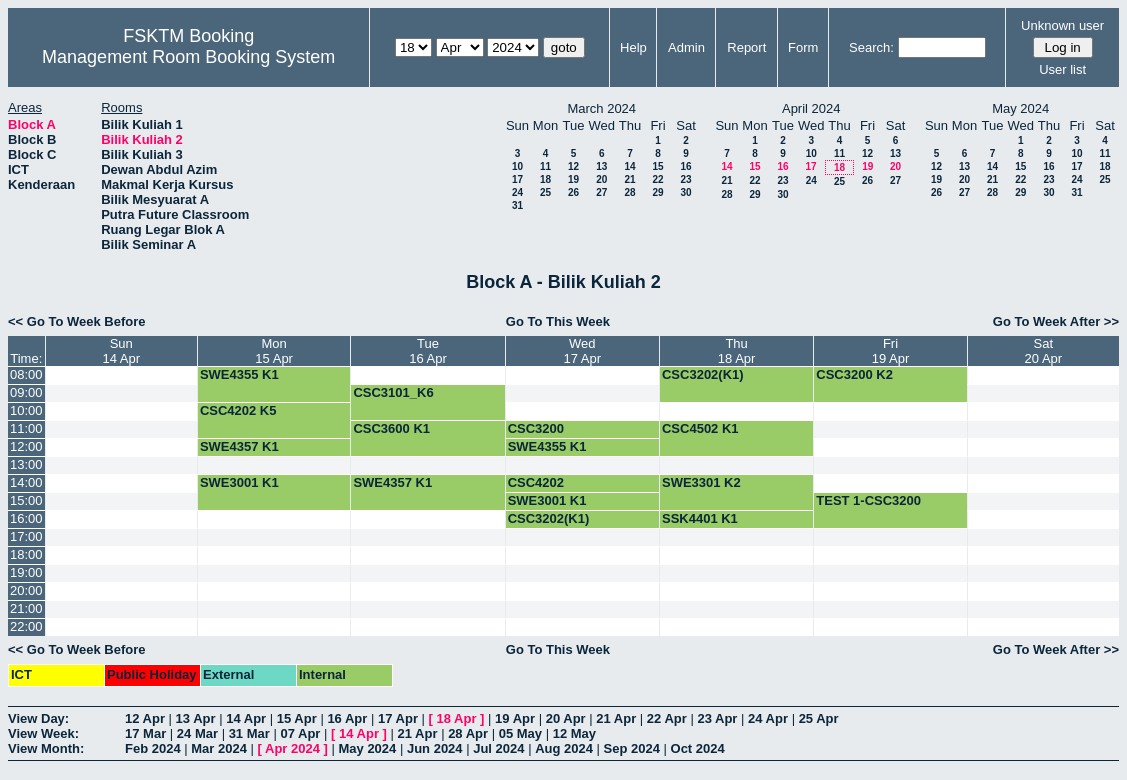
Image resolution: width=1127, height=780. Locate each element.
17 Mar (145, 733)
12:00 (26, 446)
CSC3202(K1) (703, 374)
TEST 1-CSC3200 (868, 500)
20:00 (26, 590)
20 (601, 179)
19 (573, 179)
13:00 (26, 464)
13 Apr (196, 718)
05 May (520, 733)
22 (657, 179)
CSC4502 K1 (700, 428)
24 (517, 192)
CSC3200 (536, 428)
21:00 (26, 608)
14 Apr (246, 718)
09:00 (26, 392)
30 (685, 192)
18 (545, 179)
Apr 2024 (292, 748)
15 (657, 166)
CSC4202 (536, 482)
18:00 (26, 554)
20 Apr (566, 718)
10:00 (26, 410)
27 (601, 192)
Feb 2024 (153, 748)
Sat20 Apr (1044, 351)
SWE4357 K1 (239, 446)
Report (746, 47)
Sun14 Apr (121, 351)
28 (629, 192)
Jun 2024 (435, 748)
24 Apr (768, 718)
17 (517, 179)
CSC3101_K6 (393, 392)
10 (517, 166)
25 (545, 192)
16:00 (26, 518)
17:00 (26, 536)
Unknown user (1062, 25)
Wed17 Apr (583, 351)
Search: (871, 47)
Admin (686, 47)
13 (601, 166)
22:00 (26, 626)
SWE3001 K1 (239, 482)
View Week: (43, 733)
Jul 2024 (498, 748)
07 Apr (300, 733)
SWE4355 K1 (239, 374)
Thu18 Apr (737, 351)
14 (629, 166)
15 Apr (297, 718)
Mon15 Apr (274, 351)
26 (573, 192)
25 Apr (819, 718)
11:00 (26, 428)
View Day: (38, 718)
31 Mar (249, 733)
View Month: (46, 748)
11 (545, 166)
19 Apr (515, 718)
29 (657, 192)
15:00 (26, 500)
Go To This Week (558, 321)
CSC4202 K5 (238, 410)
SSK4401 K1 (700, 518)
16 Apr (347, 718)
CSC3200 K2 (854, 374)
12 (573, 166)
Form (803, 47)
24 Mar (197, 733)
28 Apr (468, 733)
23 (685, 179)
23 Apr (717, 718)
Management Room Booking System (188, 57)
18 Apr (457, 718)
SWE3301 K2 (701, 482)
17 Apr (398, 718)
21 (629, 179)
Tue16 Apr (428, 351)
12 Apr (145, 718)
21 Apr (616, 718)
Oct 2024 (698, 748)
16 (685, 166)
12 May (574, 733)
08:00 (26, 374)
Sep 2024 (632, 748)
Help (633, 47)
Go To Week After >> (1056, 321)
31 (517, 205)
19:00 (26, 572)
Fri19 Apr (891, 351)
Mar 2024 (219, 748)
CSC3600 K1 (391, 428)
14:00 (26, 482)
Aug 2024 (564, 748)
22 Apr (667, 718)
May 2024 (367, 748)
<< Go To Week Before (77, 321)
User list (1062, 69)
